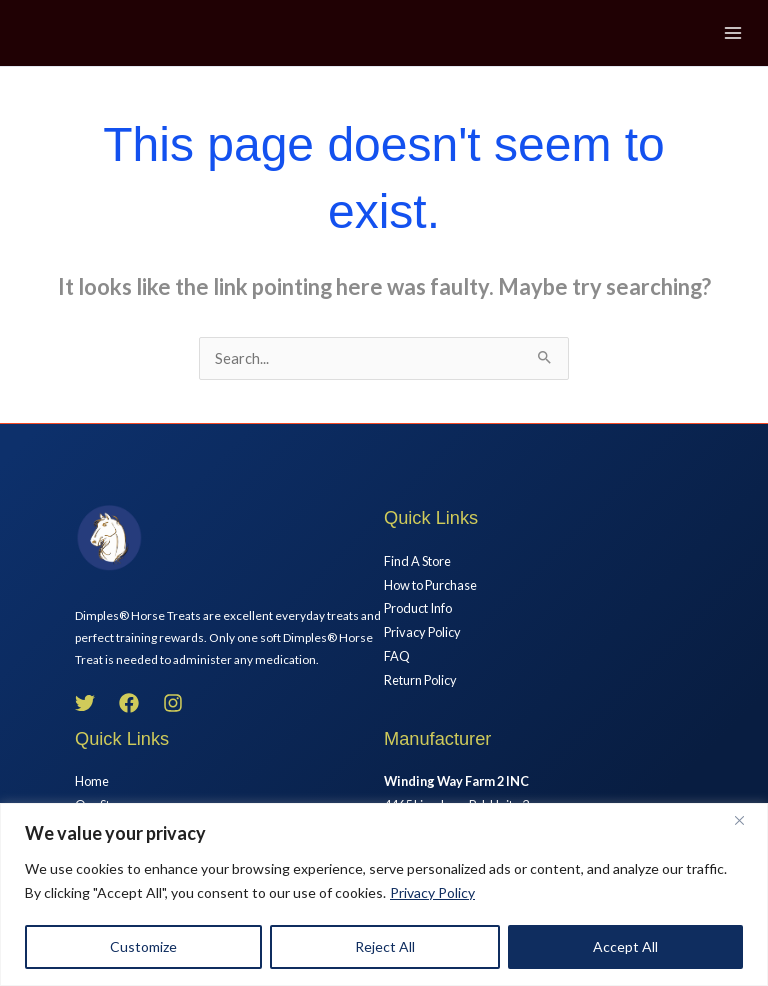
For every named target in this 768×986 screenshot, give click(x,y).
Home (92, 781)
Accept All (625, 946)
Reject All (385, 946)
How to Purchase (430, 585)
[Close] (747, 820)
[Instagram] (173, 703)
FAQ (397, 656)
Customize (143, 946)
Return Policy (420, 680)
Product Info (418, 608)
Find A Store (417, 561)
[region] (384, 894)
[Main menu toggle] (733, 33)
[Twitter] (85, 703)
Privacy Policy (432, 892)
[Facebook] (129, 703)
